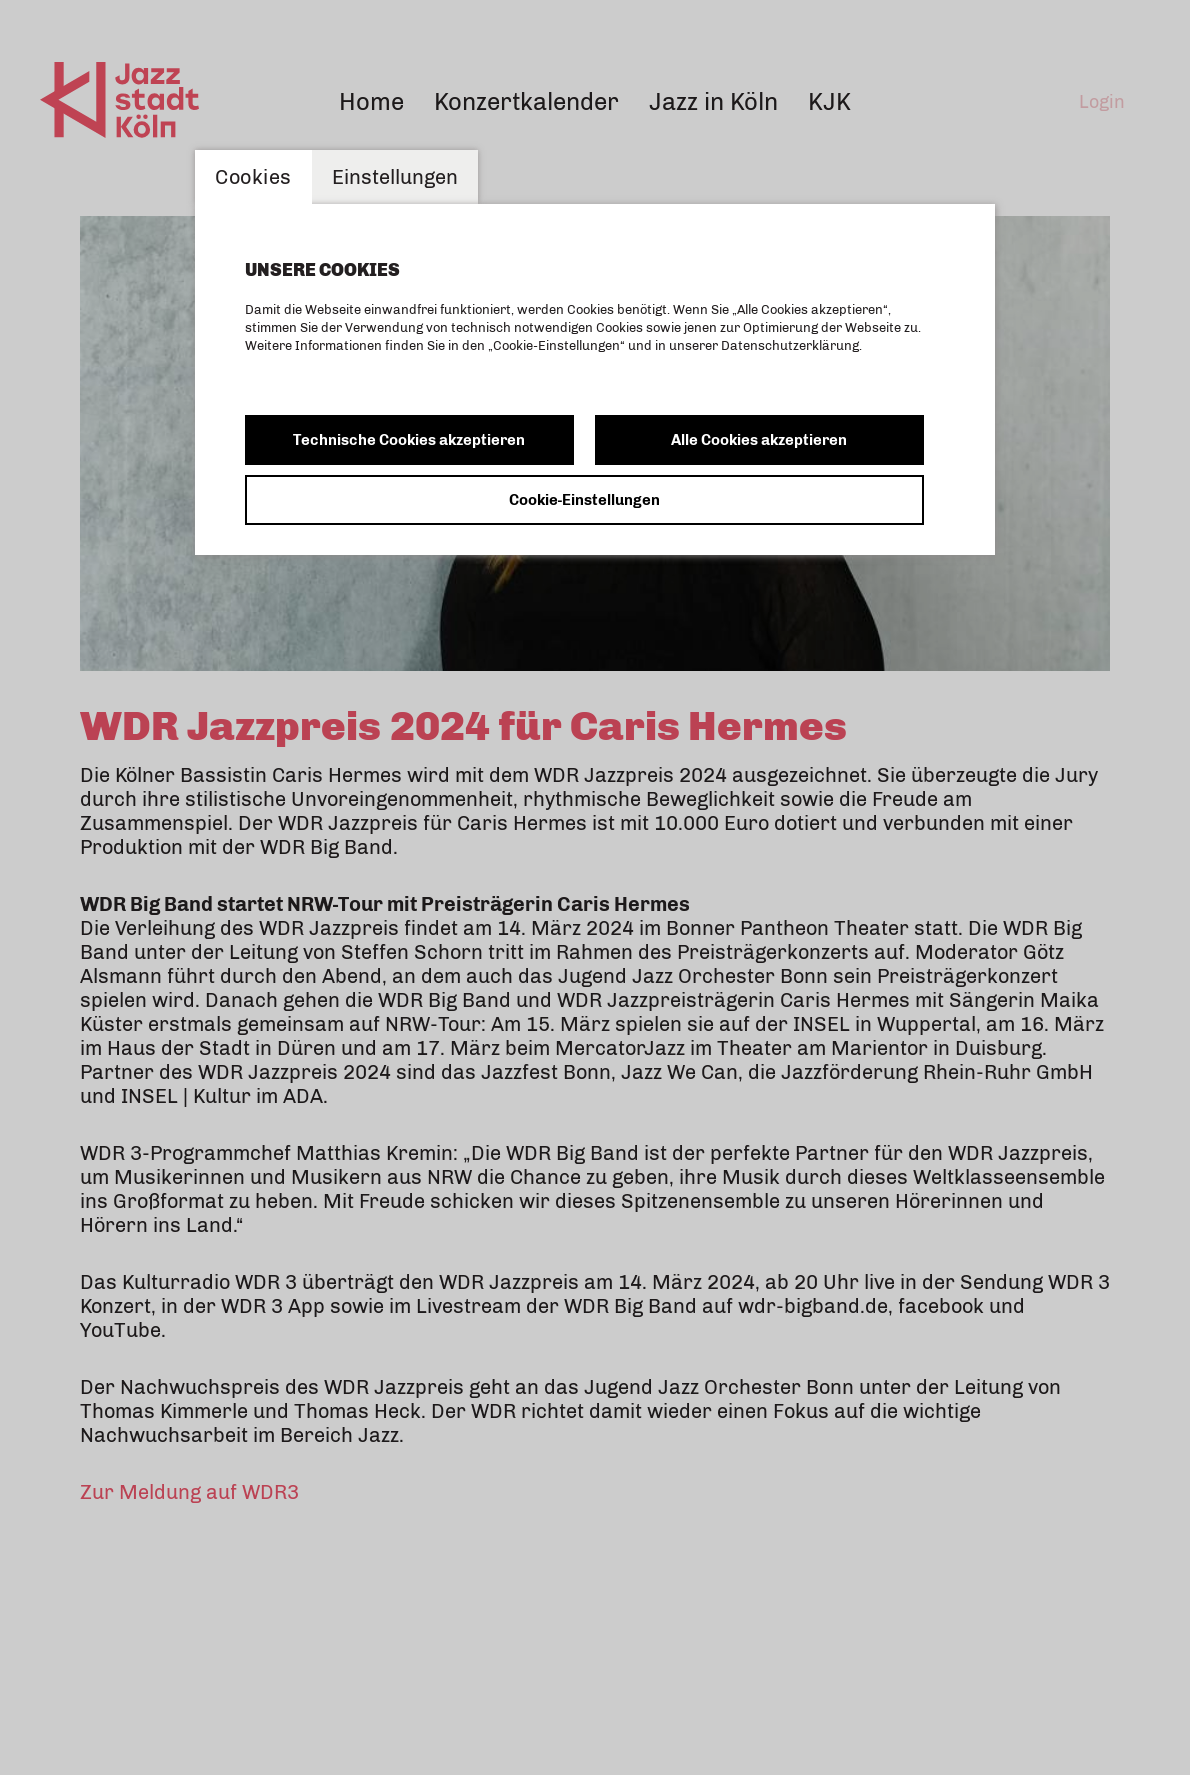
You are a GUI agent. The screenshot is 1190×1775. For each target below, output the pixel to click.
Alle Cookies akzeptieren (759, 440)
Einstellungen (395, 177)
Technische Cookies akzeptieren (409, 440)
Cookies (253, 177)
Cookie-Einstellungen (584, 500)
